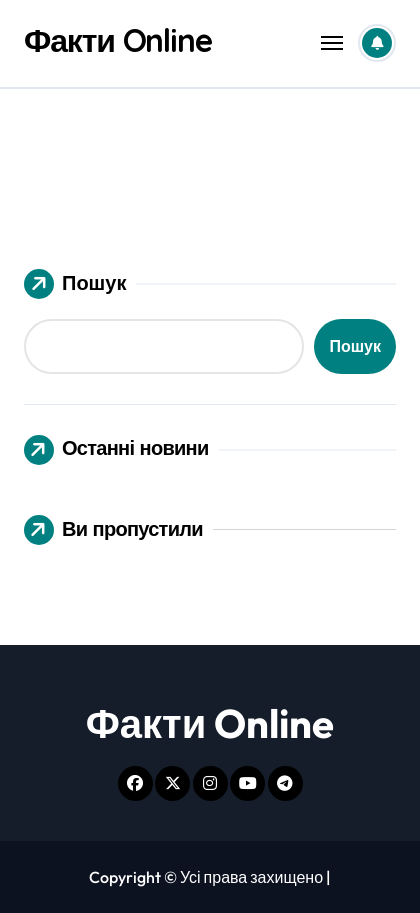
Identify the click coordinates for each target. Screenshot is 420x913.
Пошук (75, 284)
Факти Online (118, 40)
